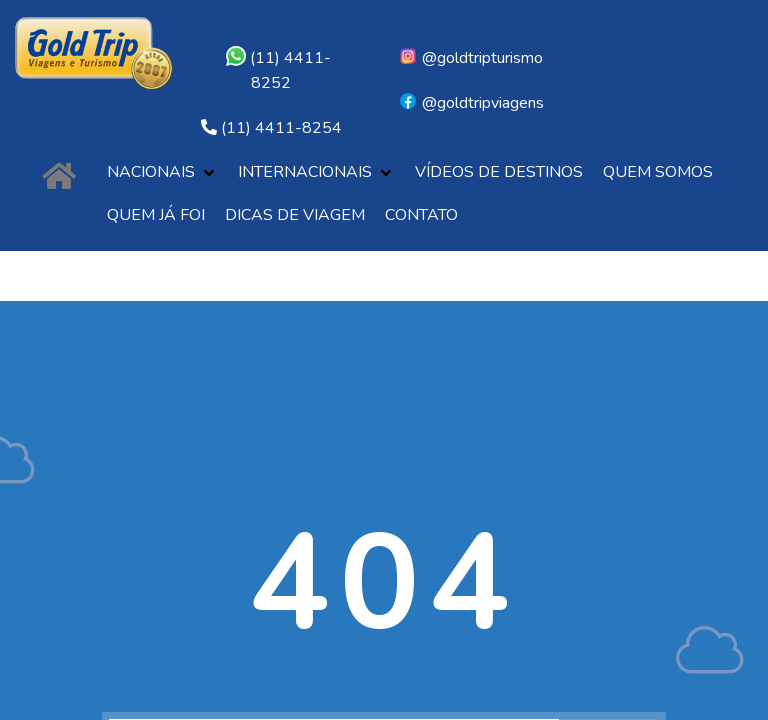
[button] (162, 172)
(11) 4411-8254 (281, 128)
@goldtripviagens (471, 103)
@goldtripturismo (470, 58)
